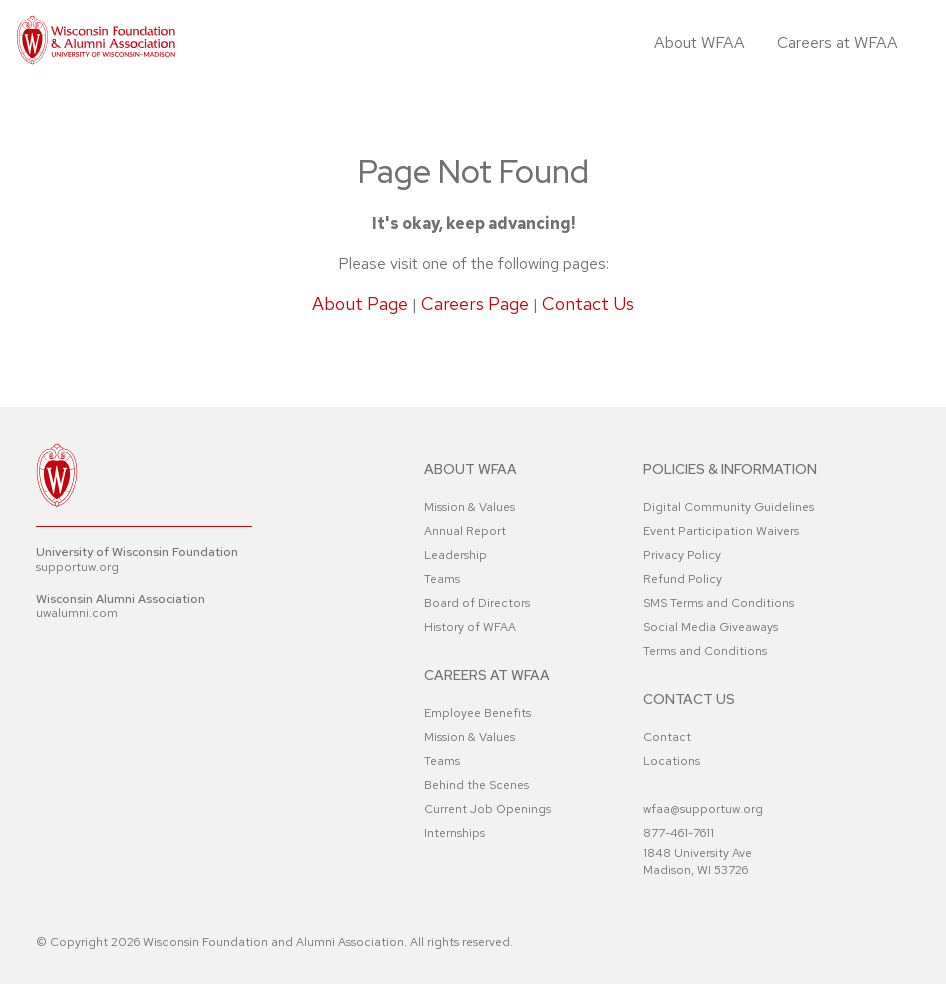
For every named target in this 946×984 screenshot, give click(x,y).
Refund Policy (682, 579)
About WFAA (699, 42)
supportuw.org (77, 567)
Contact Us (588, 303)
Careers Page (475, 303)
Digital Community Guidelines (728, 507)
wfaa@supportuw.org (703, 809)
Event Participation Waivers (721, 531)
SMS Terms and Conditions (718, 603)
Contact (667, 737)
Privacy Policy (682, 555)
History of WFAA (470, 627)
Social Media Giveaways (710, 627)
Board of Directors (477, 603)
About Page (360, 303)
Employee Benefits (477, 713)
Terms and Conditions (705, 651)
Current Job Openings (487, 809)
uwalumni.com (77, 613)
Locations (671, 761)
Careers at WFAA (837, 42)
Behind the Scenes (476, 785)
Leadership (455, 555)
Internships (454, 833)
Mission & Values (469, 507)
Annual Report (465, 531)
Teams (442, 579)
